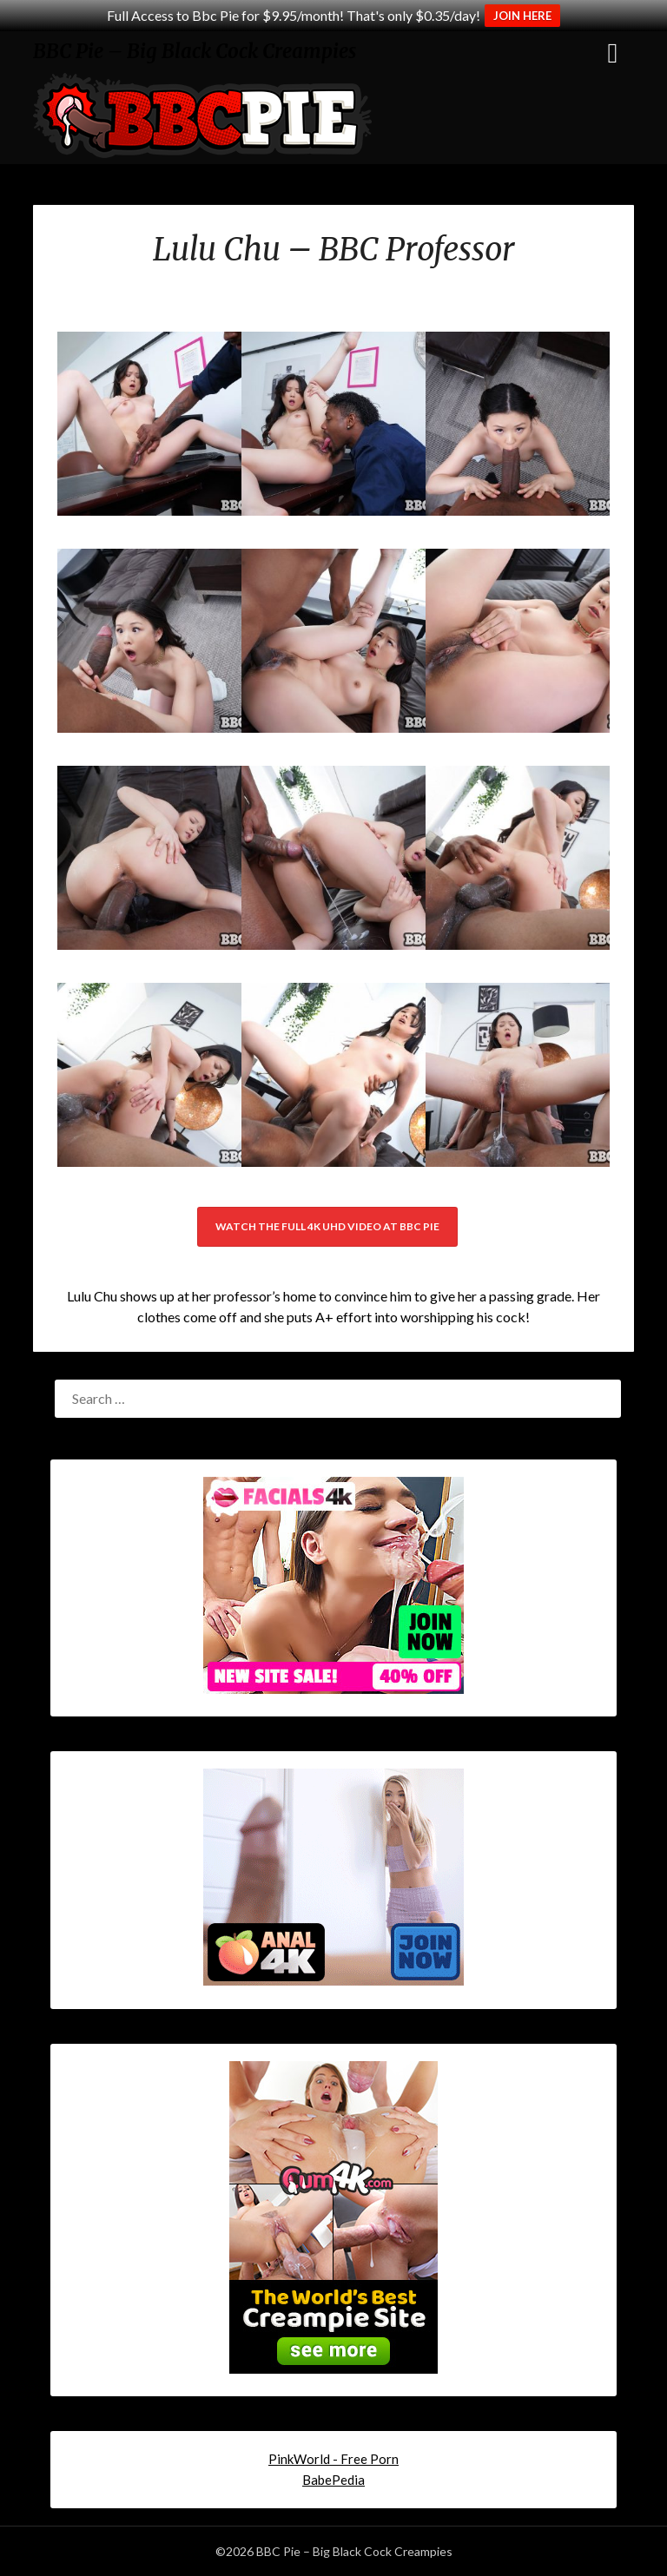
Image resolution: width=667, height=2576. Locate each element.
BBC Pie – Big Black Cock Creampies (194, 51)
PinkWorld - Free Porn (333, 2459)
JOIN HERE (522, 16)
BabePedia (333, 2479)
